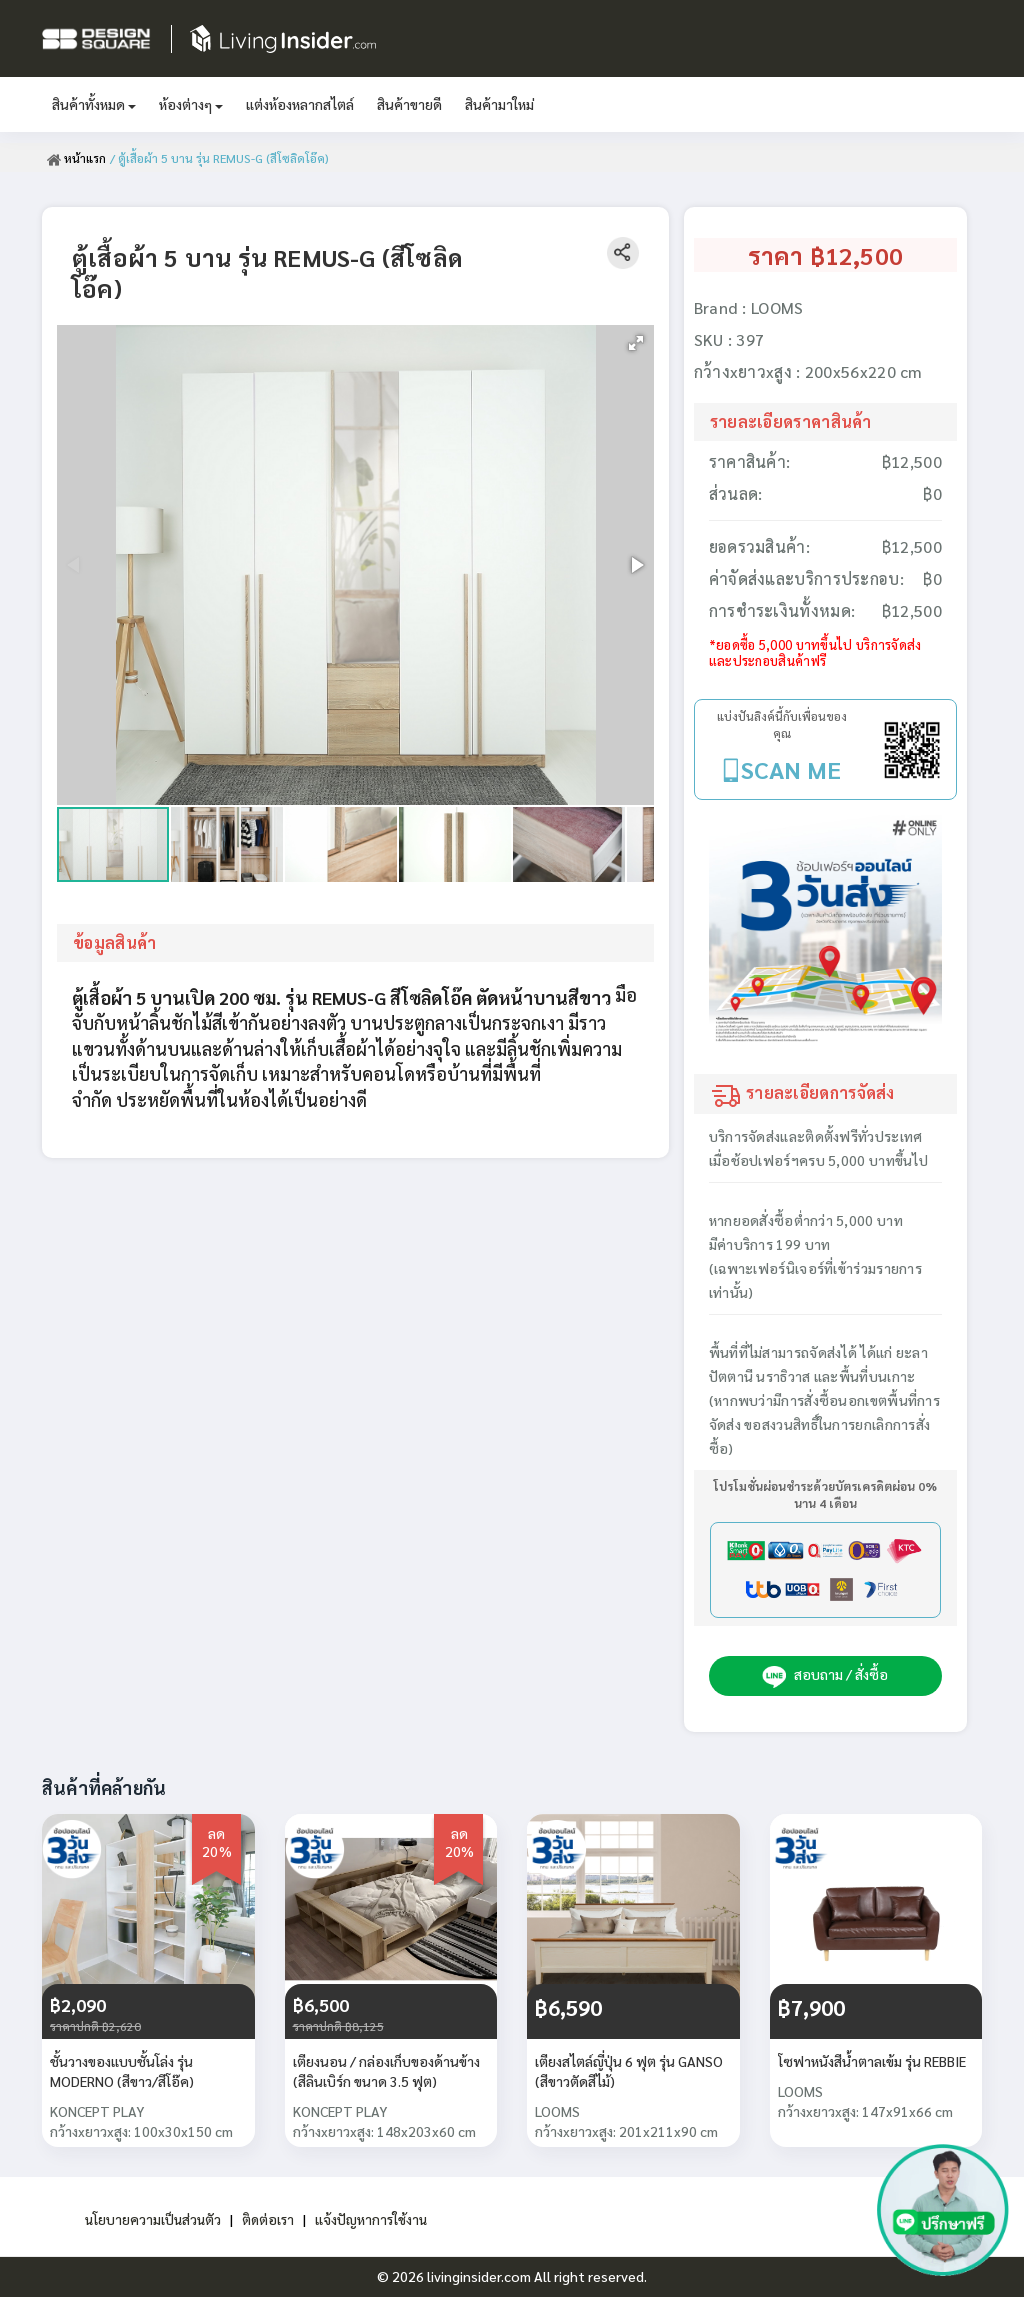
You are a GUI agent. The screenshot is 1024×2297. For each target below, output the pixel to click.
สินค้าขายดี (409, 104)
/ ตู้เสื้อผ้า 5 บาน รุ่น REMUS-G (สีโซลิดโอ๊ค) (219, 158)
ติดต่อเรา (268, 2219)
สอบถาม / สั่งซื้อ (825, 1676)
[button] (636, 343)
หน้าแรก (76, 158)
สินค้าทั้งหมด (94, 104)
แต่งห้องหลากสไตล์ (300, 104)
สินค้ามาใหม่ (499, 104)
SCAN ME (791, 769)
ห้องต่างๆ (191, 104)
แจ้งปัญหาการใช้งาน (373, 2219)
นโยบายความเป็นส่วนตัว (150, 2219)
